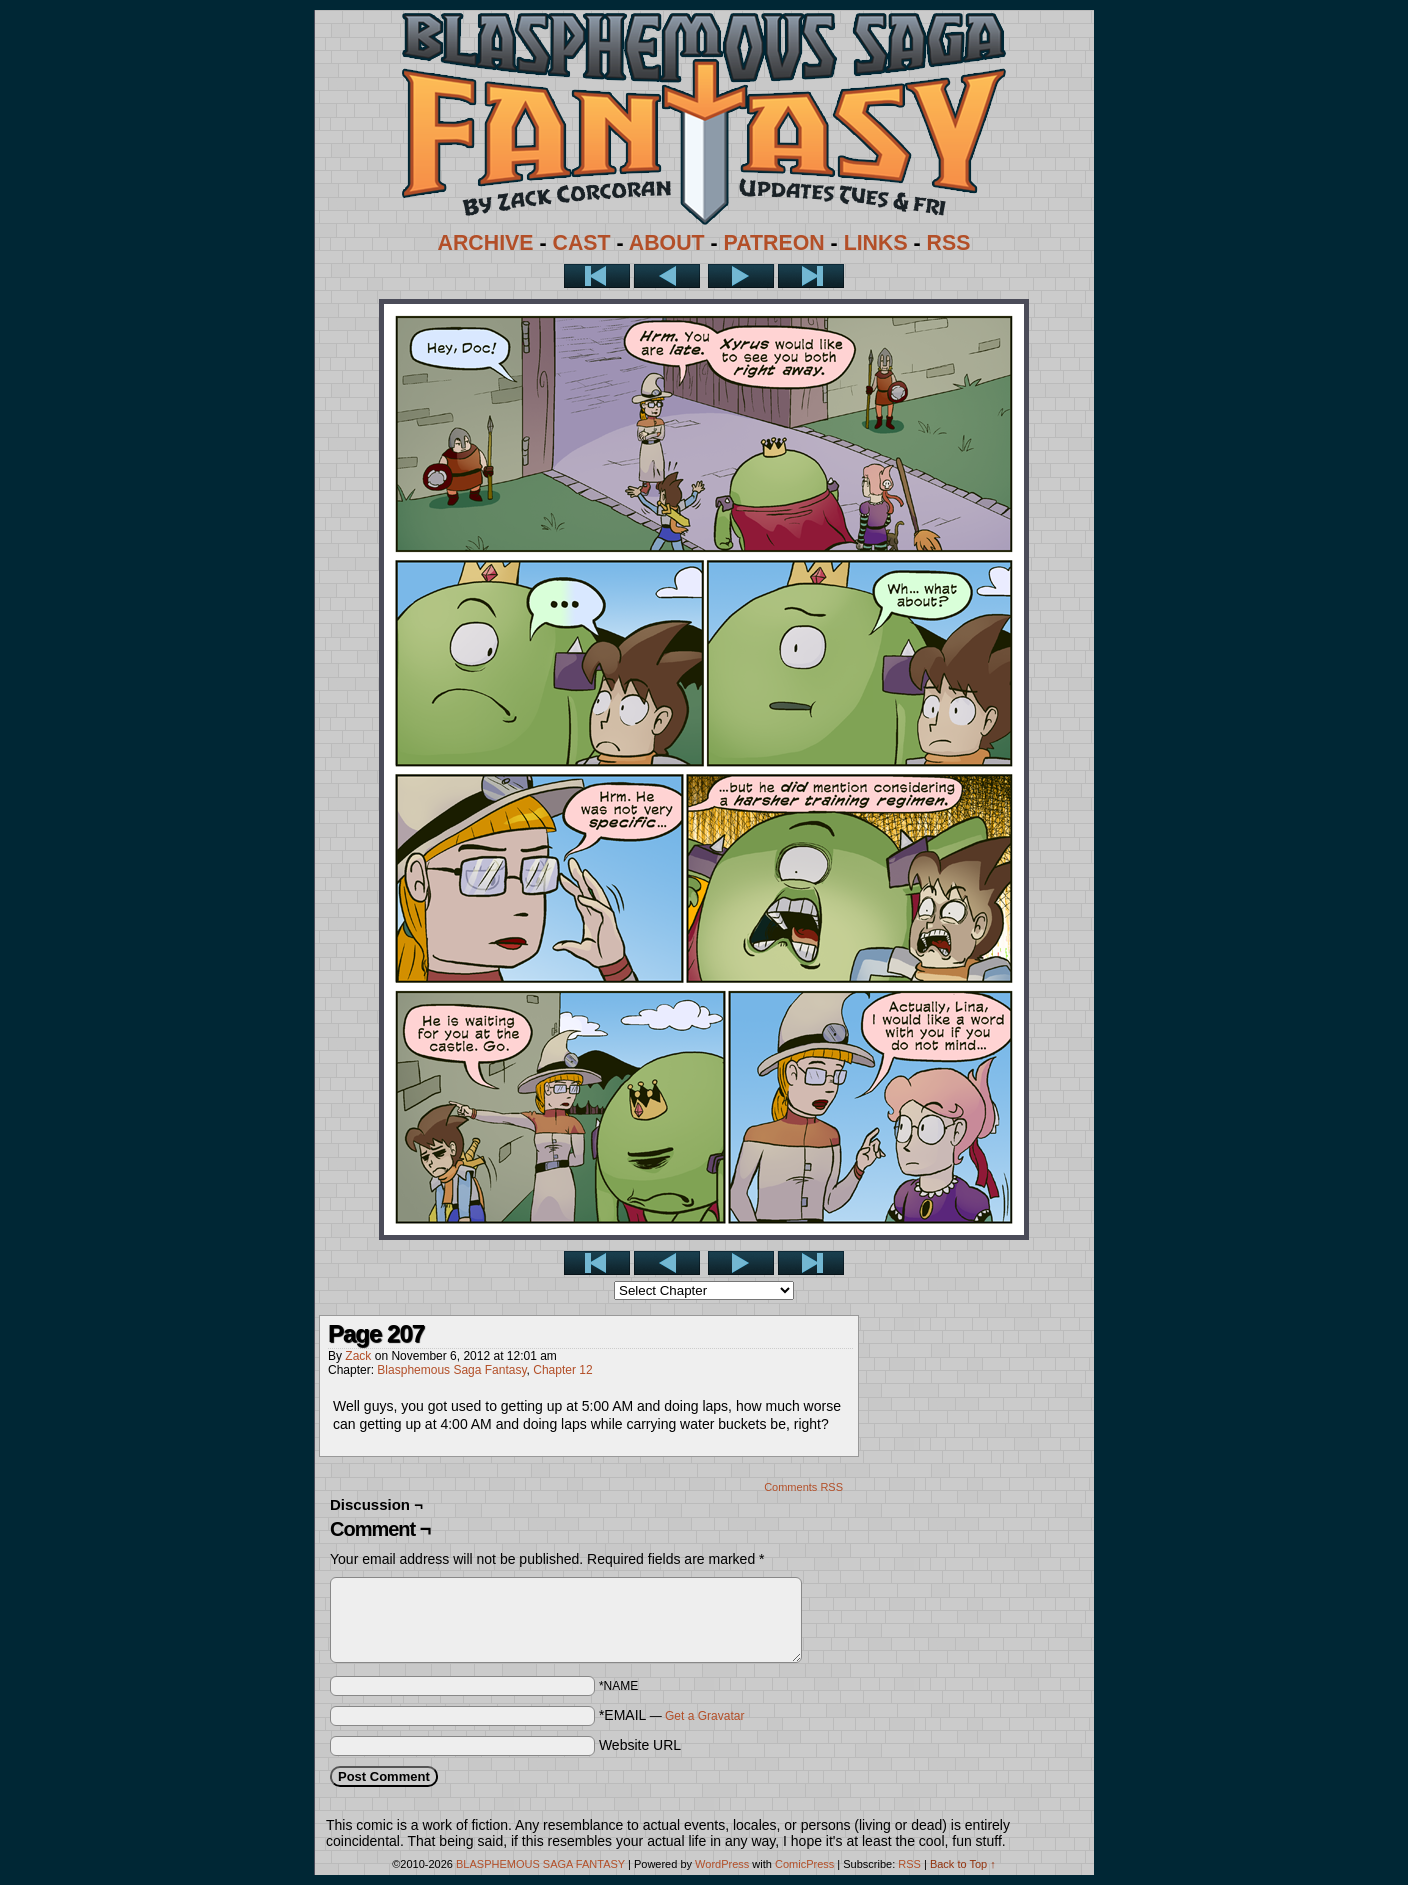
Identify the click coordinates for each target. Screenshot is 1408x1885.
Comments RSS (803, 1487)
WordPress (722, 1864)
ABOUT (667, 243)
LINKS (876, 243)
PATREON (774, 243)
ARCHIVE (486, 243)
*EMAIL (672, 1715)
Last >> (811, 276)
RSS (949, 243)
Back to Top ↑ (963, 1864)
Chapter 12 (562, 1370)
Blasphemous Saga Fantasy (451, 1370)
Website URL (640, 1745)
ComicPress (804, 1864)
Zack (358, 1356)
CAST (582, 243)
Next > (741, 276)
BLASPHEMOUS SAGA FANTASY (540, 1864)
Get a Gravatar (704, 1716)
